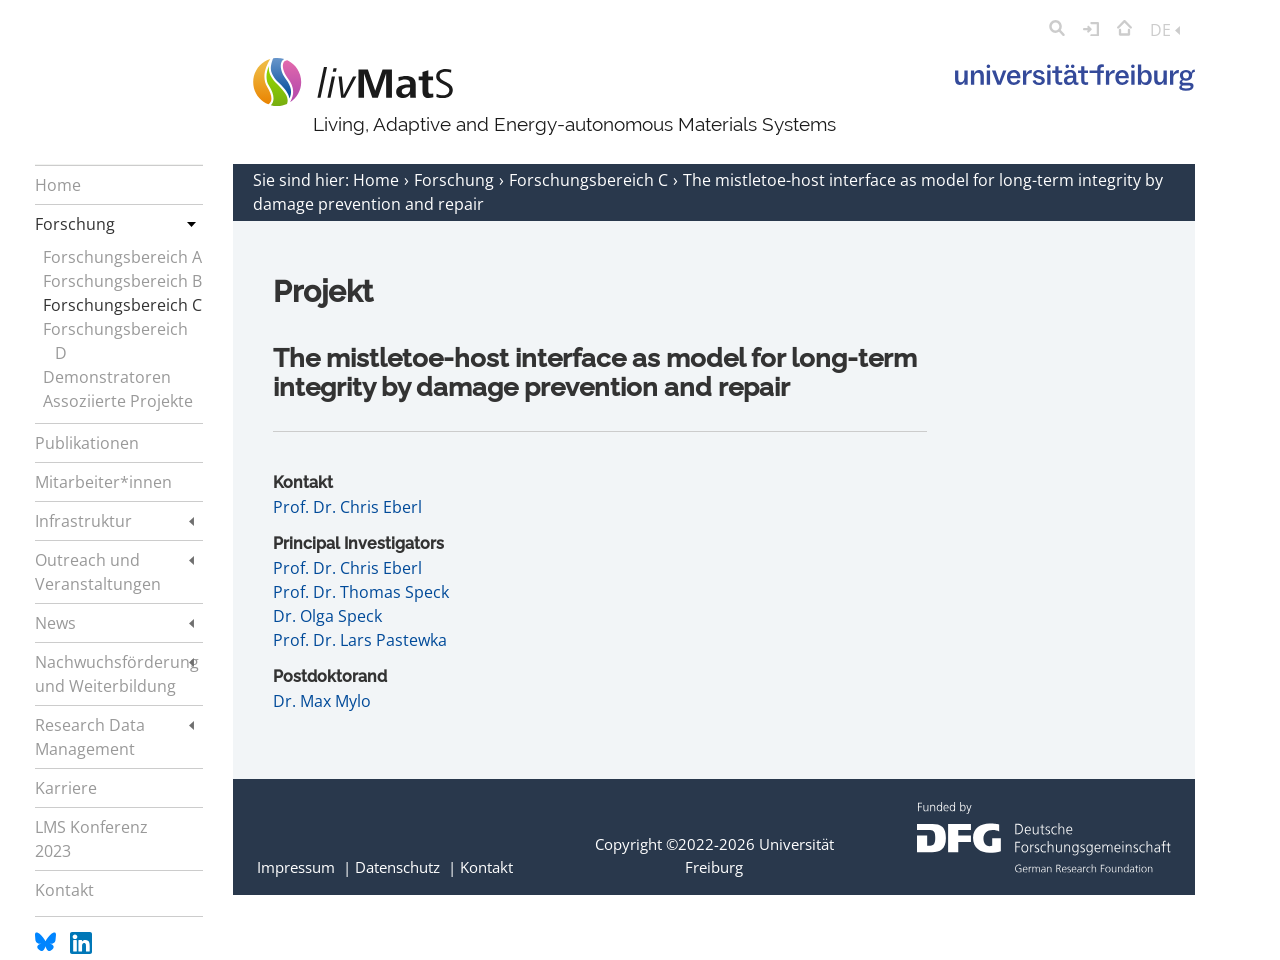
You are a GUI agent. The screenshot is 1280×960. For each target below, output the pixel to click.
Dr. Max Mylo (322, 701)
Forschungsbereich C (122, 305)
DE (1165, 30)
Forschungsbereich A (122, 257)
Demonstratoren (107, 377)
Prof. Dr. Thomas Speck (361, 592)
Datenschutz (397, 867)
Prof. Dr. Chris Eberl (347, 507)
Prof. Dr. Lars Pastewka (360, 640)
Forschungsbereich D (115, 341)
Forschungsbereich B (122, 281)
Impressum (296, 867)
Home (378, 180)
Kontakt (486, 867)
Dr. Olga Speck (327, 616)
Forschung (456, 180)
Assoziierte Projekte (118, 401)
